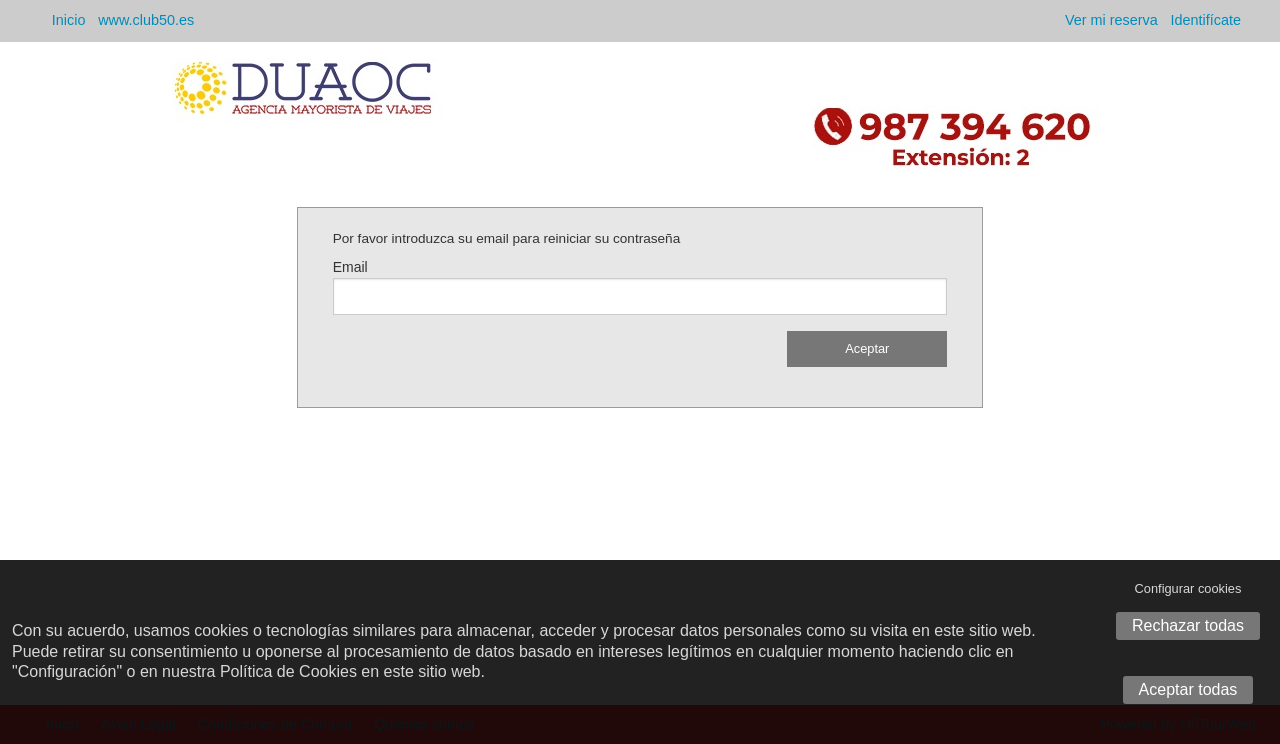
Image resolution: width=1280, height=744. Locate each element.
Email (350, 267)
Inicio (69, 20)
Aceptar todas (1188, 689)
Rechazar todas (1188, 625)
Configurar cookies (1188, 588)
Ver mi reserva (1111, 20)
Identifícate (1206, 20)
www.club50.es (146, 20)
